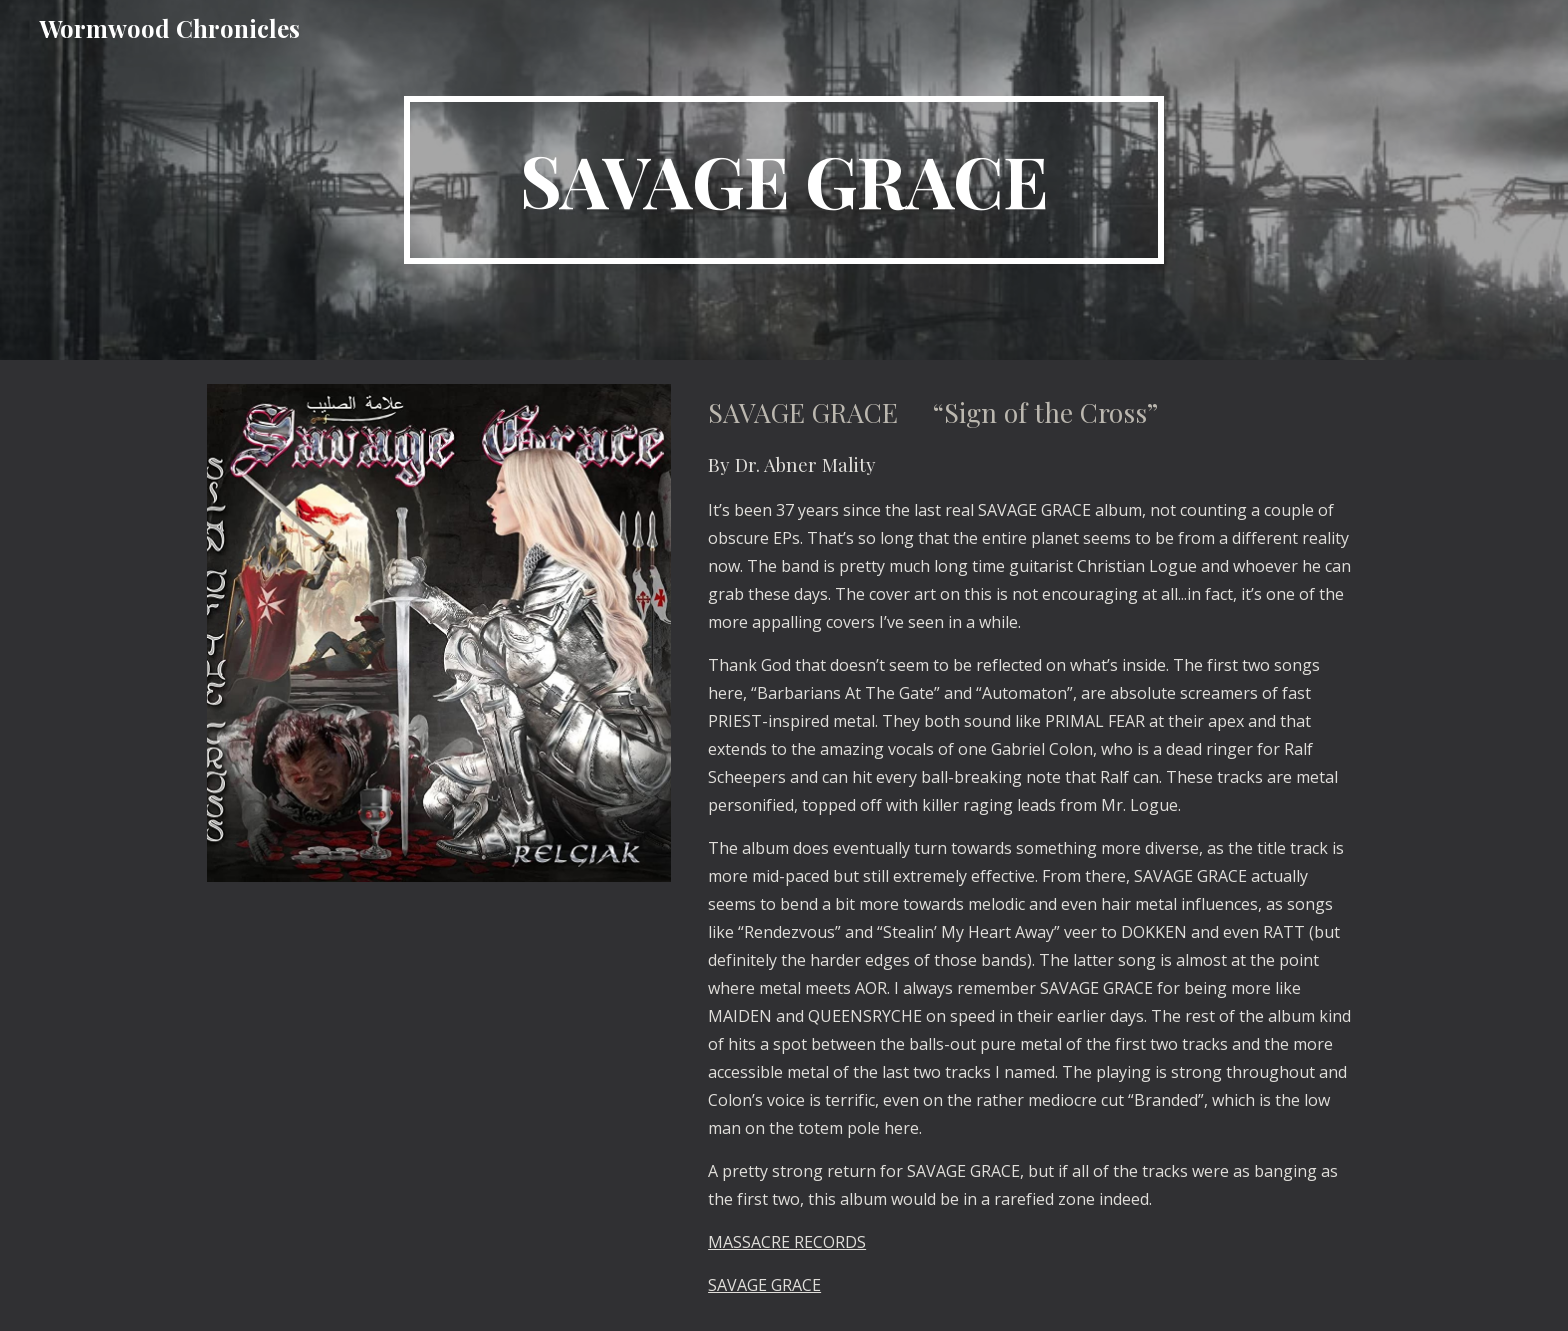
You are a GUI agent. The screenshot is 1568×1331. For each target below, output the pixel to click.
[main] (784, 180)
